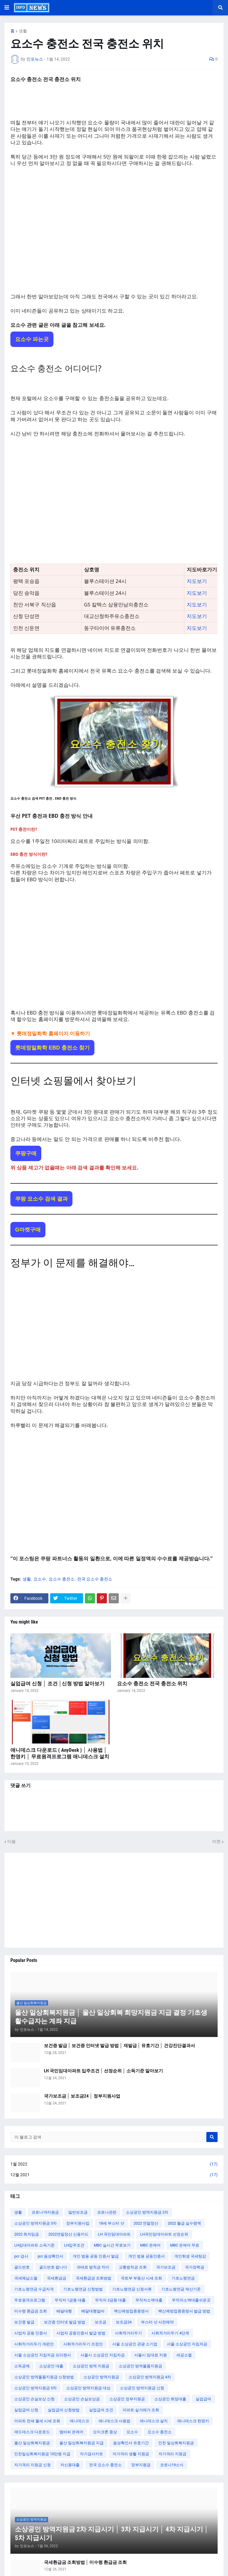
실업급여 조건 (101, 2410)
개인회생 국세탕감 (190, 2256)
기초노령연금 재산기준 (181, 2289)
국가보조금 (165, 2267)
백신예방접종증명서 (131, 2311)
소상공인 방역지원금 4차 (150, 2377)
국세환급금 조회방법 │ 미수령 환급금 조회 (85, 2562)
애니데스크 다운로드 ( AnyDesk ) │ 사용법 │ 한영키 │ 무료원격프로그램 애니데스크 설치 (59, 1753)
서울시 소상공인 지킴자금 (102, 2355)
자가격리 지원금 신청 (32, 2465)
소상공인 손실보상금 (82, 2399)
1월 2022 (114, 2164)
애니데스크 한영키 (193, 2421)
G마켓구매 (28, 1230)
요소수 (40, 1579)
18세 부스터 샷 (111, 2223)
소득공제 (22, 2366)
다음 (11, 1841)
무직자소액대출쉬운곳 (191, 2300)
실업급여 (203, 2399)
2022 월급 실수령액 (184, 2223)
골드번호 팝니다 (53, 2267)
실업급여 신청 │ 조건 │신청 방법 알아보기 (57, 1683)
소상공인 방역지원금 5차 (35, 2388)
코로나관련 (106, 2212)
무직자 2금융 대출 (110, 2300)
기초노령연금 (183, 2278)
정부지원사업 (77, 2223)
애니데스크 (79, 2421)
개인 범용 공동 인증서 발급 (96, 2256)
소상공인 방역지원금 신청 (142, 2388)
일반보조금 (78, 2212)
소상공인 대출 (51, 2366)
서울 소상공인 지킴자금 (187, 2344)
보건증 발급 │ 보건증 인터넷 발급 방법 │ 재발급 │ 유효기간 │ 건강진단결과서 (119, 2045)
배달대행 (64, 2311)
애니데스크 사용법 (114, 2421)
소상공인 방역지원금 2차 (147, 2212)
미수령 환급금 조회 (30, 2311)
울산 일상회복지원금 (32, 2443)
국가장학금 (194, 2267)
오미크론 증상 (105, 2432)
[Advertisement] (114, 230)
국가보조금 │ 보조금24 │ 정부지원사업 (82, 2096)
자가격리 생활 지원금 (131, 2454)
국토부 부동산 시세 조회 (141, 2278)
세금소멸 (184, 2355)
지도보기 (197, 581)
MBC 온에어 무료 (184, 2245)
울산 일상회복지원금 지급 (81, 2443)
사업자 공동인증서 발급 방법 (80, 2333)
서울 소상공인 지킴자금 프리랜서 (42, 2355)
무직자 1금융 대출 (70, 2300)
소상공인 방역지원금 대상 (88, 2388)
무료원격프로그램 (29, 2300)
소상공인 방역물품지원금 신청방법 (44, 2377)
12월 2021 (114, 2175)
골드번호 (22, 2267)
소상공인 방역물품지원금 (140, 2366)
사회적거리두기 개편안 (34, 2344)
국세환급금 (56, 2278)
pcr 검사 (21, 2256)
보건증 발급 (24, 2322)
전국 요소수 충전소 (94, 1579)
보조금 (100, 2322)
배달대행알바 (92, 2311)
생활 (23, 31)
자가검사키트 (91, 2454)
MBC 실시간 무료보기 (112, 2245)
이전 (216, 1841)
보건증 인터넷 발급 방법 (64, 2322)
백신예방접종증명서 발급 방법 (184, 2311)
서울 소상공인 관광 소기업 (134, 2344)
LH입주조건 (74, 2245)
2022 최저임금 (26, 2234)
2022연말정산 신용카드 (68, 2234)
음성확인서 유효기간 (131, 2443)
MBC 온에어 (150, 2245)
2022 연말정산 (146, 2223)
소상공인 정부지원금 (127, 2399)
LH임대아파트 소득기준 (34, 2245)
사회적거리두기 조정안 (83, 2344)
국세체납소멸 (25, 2278)
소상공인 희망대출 (170, 2399)
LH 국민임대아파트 (114, 2234)
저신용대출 (70, 2465)
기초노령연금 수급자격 (34, 2289)
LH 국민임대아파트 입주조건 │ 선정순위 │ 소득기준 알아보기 (103, 2071)
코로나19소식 (171, 2465)
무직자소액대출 (148, 2300)
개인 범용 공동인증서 (146, 2256)
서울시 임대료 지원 (150, 2355)
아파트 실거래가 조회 (141, 2410)
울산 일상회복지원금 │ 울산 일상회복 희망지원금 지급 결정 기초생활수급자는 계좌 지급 (111, 2017)
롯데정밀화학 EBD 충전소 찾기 (52, 1048)
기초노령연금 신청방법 (83, 2289)
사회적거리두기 (128, 2333)
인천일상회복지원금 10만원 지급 (42, 2454)
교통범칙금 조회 (133, 2267)
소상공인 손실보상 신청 (34, 2399)
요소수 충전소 (62, 1579)
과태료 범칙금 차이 (93, 2267)
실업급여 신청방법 (64, 2410)
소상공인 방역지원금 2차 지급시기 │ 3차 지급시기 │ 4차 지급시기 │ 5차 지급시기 (111, 2534)
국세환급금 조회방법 (93, 2278)
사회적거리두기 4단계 (170, 2333)
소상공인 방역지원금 (101, 2377)
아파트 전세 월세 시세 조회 (37, 2421)
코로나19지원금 (45, 2212)
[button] (7, 8)
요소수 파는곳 (32, 339)
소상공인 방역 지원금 (91, 2366)
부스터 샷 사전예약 (157, 2322)
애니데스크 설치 (154, 2421)
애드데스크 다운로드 (32, 2432)
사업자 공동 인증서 (30, 2333)
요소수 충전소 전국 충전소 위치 (152, 1683)
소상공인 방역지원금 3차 (35, 2223)
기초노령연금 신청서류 (132, 2289)
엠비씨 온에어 (71, 2432)
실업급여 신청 (26, 2410)
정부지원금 (141, 2465)
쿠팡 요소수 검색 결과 (41, 1199)
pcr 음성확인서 (50, 2256)
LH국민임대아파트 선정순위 (164, 2234)
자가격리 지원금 (172, 2454)
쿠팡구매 (26, 1153)
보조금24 (124, 2322)
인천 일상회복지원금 (176, 2443)
